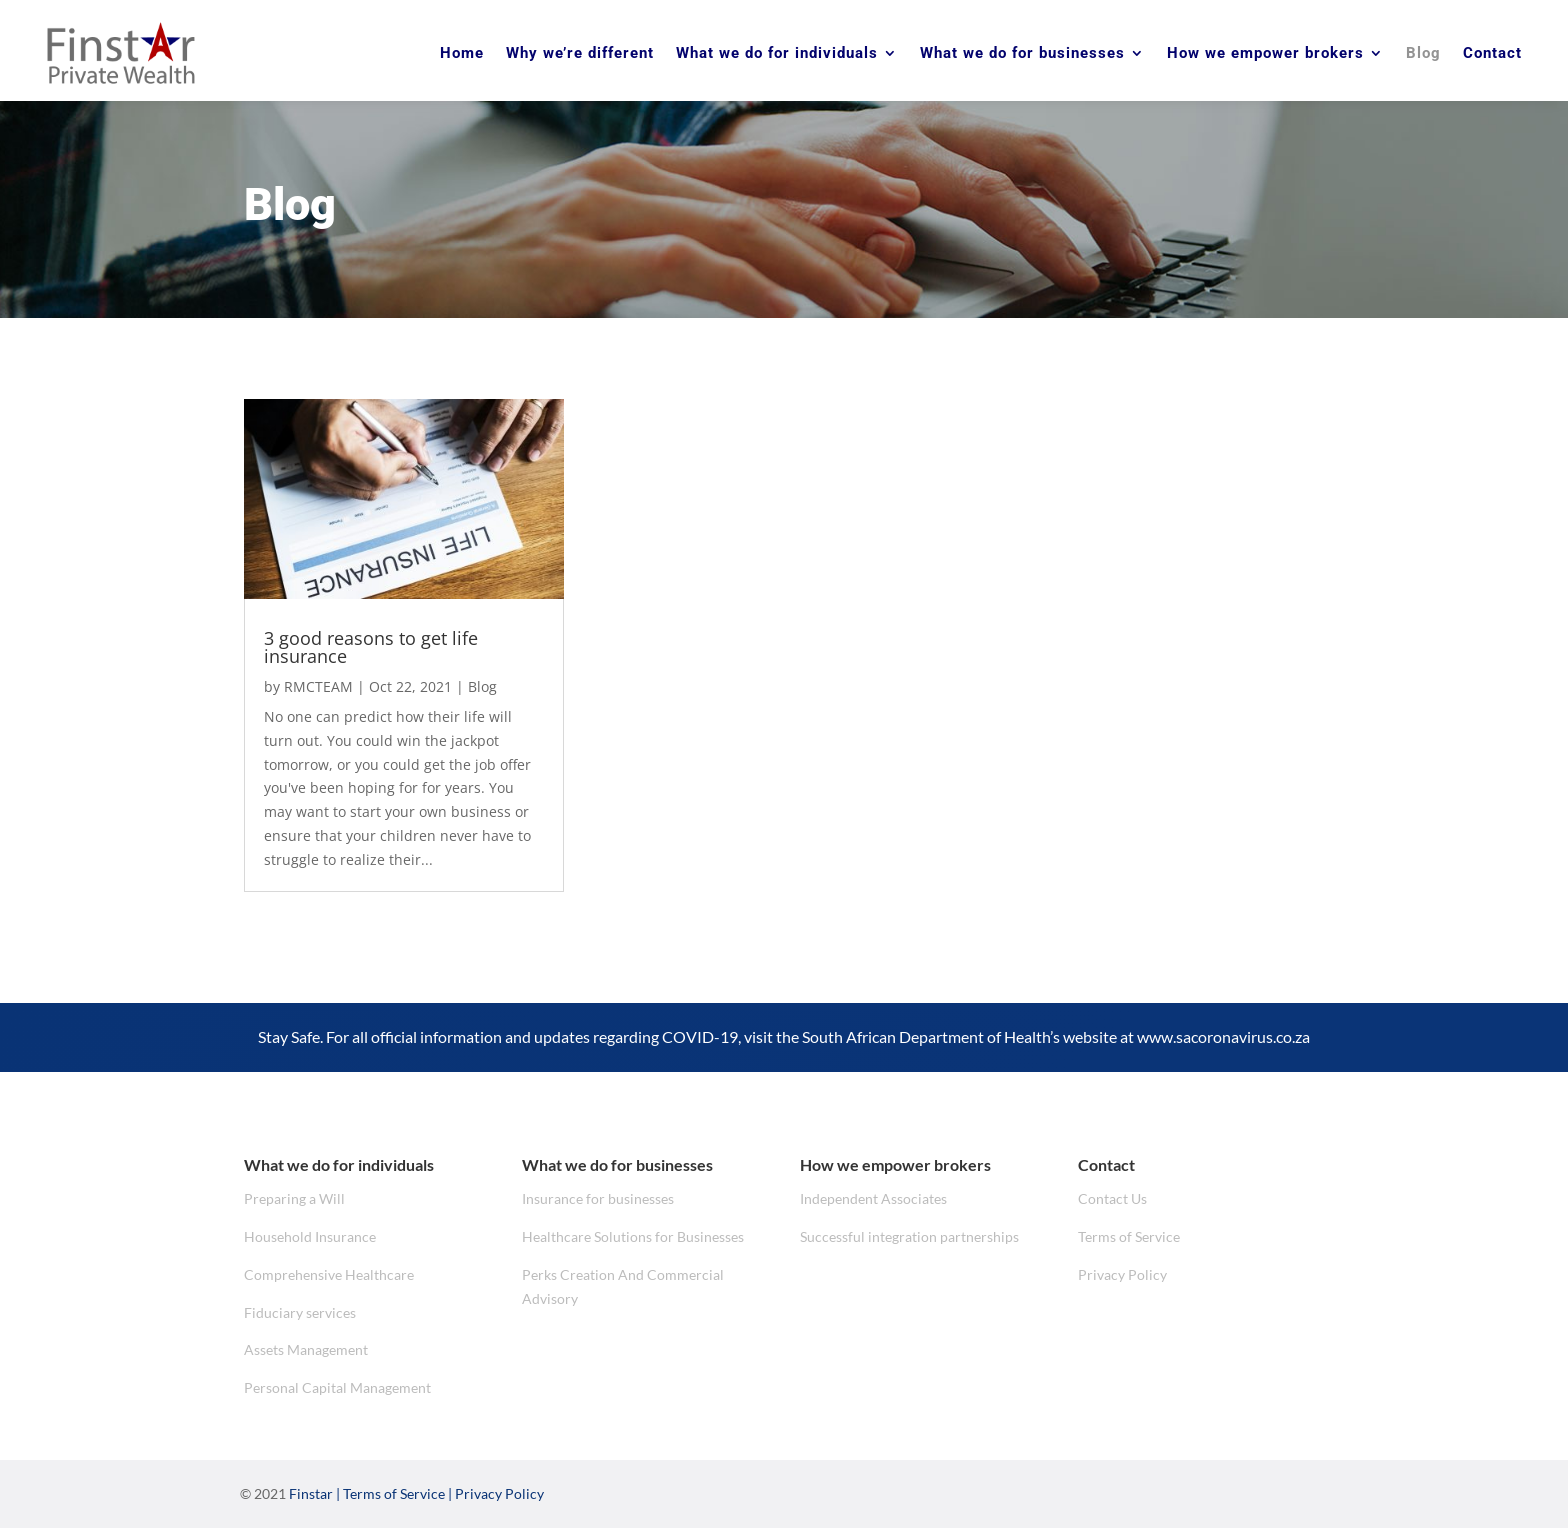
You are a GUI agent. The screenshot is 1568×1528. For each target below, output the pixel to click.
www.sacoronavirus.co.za (1223, 1036)
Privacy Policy (1122, 1274)
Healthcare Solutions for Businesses (633, 1236)
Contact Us (1112, 1198)
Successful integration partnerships (909, 1236)
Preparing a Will (294, 1198)
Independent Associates (873, 1198)
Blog (1423, 53)
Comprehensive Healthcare (329, 1274)
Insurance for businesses (598, 1198)
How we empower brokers (1265, 53)
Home (462, 53)
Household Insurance (310, 1236)
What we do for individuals (777, 53)
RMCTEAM (318, 686)
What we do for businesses (1022, 53)
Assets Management (306, 1349)
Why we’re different (580, 53)
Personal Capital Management (337, 1387)
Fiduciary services (300, 1312)
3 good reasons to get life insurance (371, 647)
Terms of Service (1129, 1236)
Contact (1492, 53)
